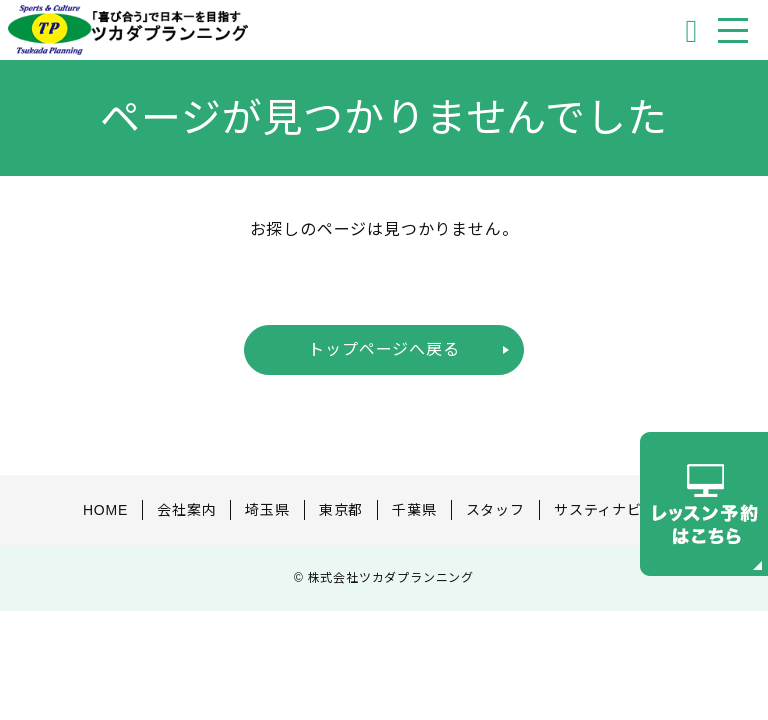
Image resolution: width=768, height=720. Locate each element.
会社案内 (186, 510)
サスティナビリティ (619, 510)
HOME (105, 510)
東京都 (341, 510)
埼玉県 (267, 510)
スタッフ (495, 510)
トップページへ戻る (383, 349)
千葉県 (414, 510)
